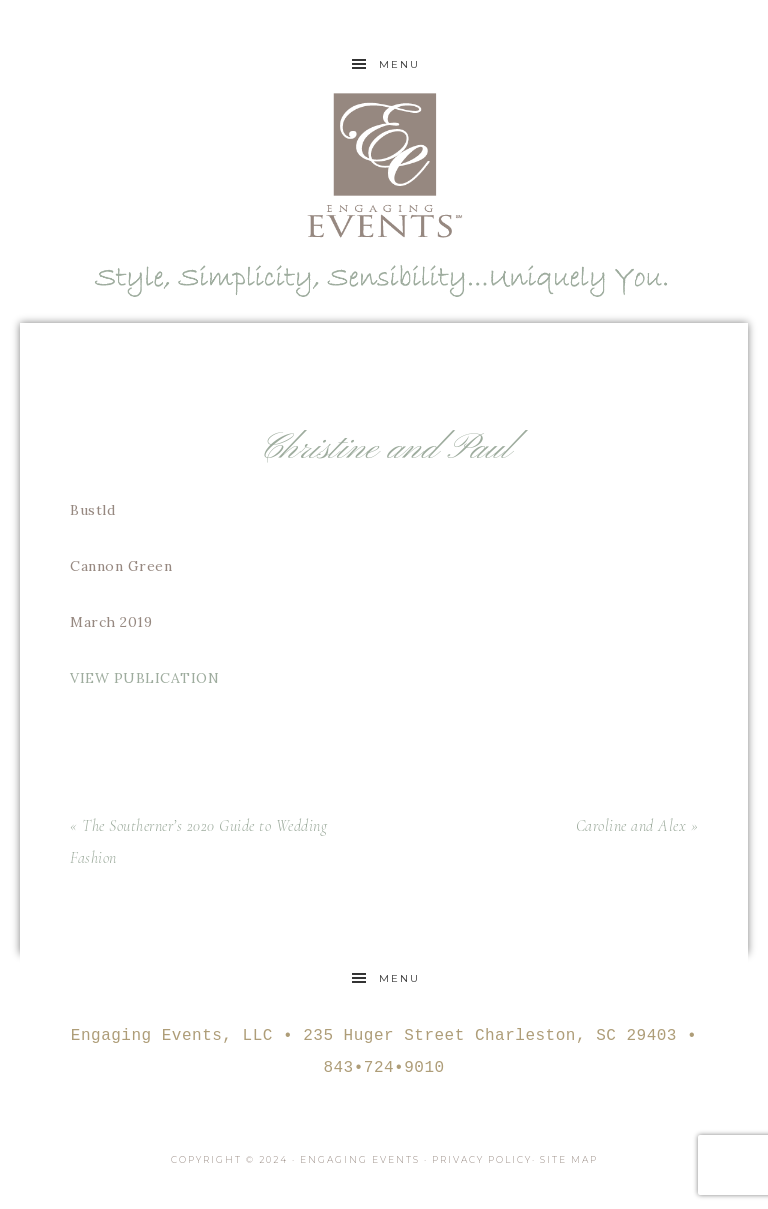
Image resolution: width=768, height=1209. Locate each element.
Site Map (569, 1159)
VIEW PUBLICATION (147, 678)
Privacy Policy (482, 1159)
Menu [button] (399, 64)
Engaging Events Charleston (383, 165)
